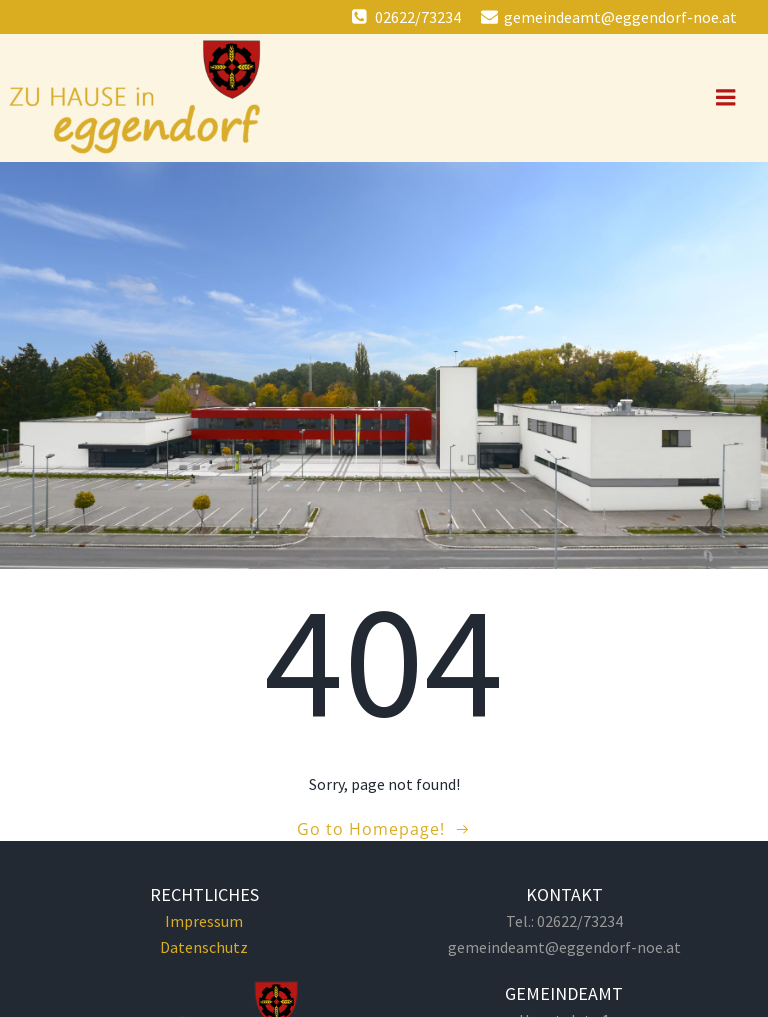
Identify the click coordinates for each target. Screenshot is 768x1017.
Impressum (204, 921)
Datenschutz (204, 947)
